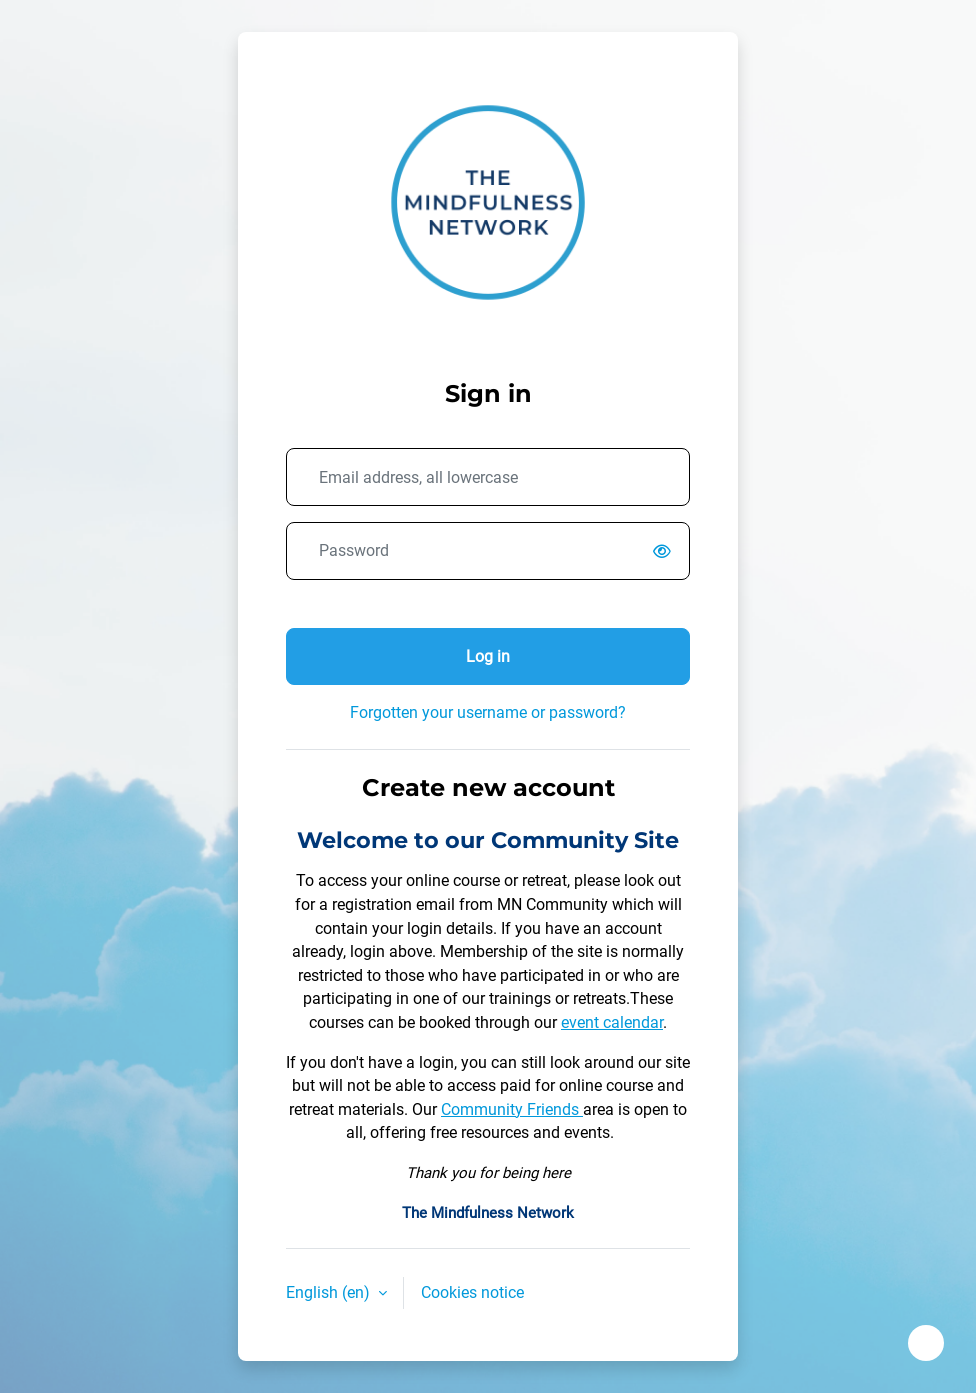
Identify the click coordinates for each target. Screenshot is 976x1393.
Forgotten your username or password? (488, 712)
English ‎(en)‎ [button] (330, 1292)
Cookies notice (472, 1292)
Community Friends (512, 1109)
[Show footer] (926, 1343)
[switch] (666, 552)
